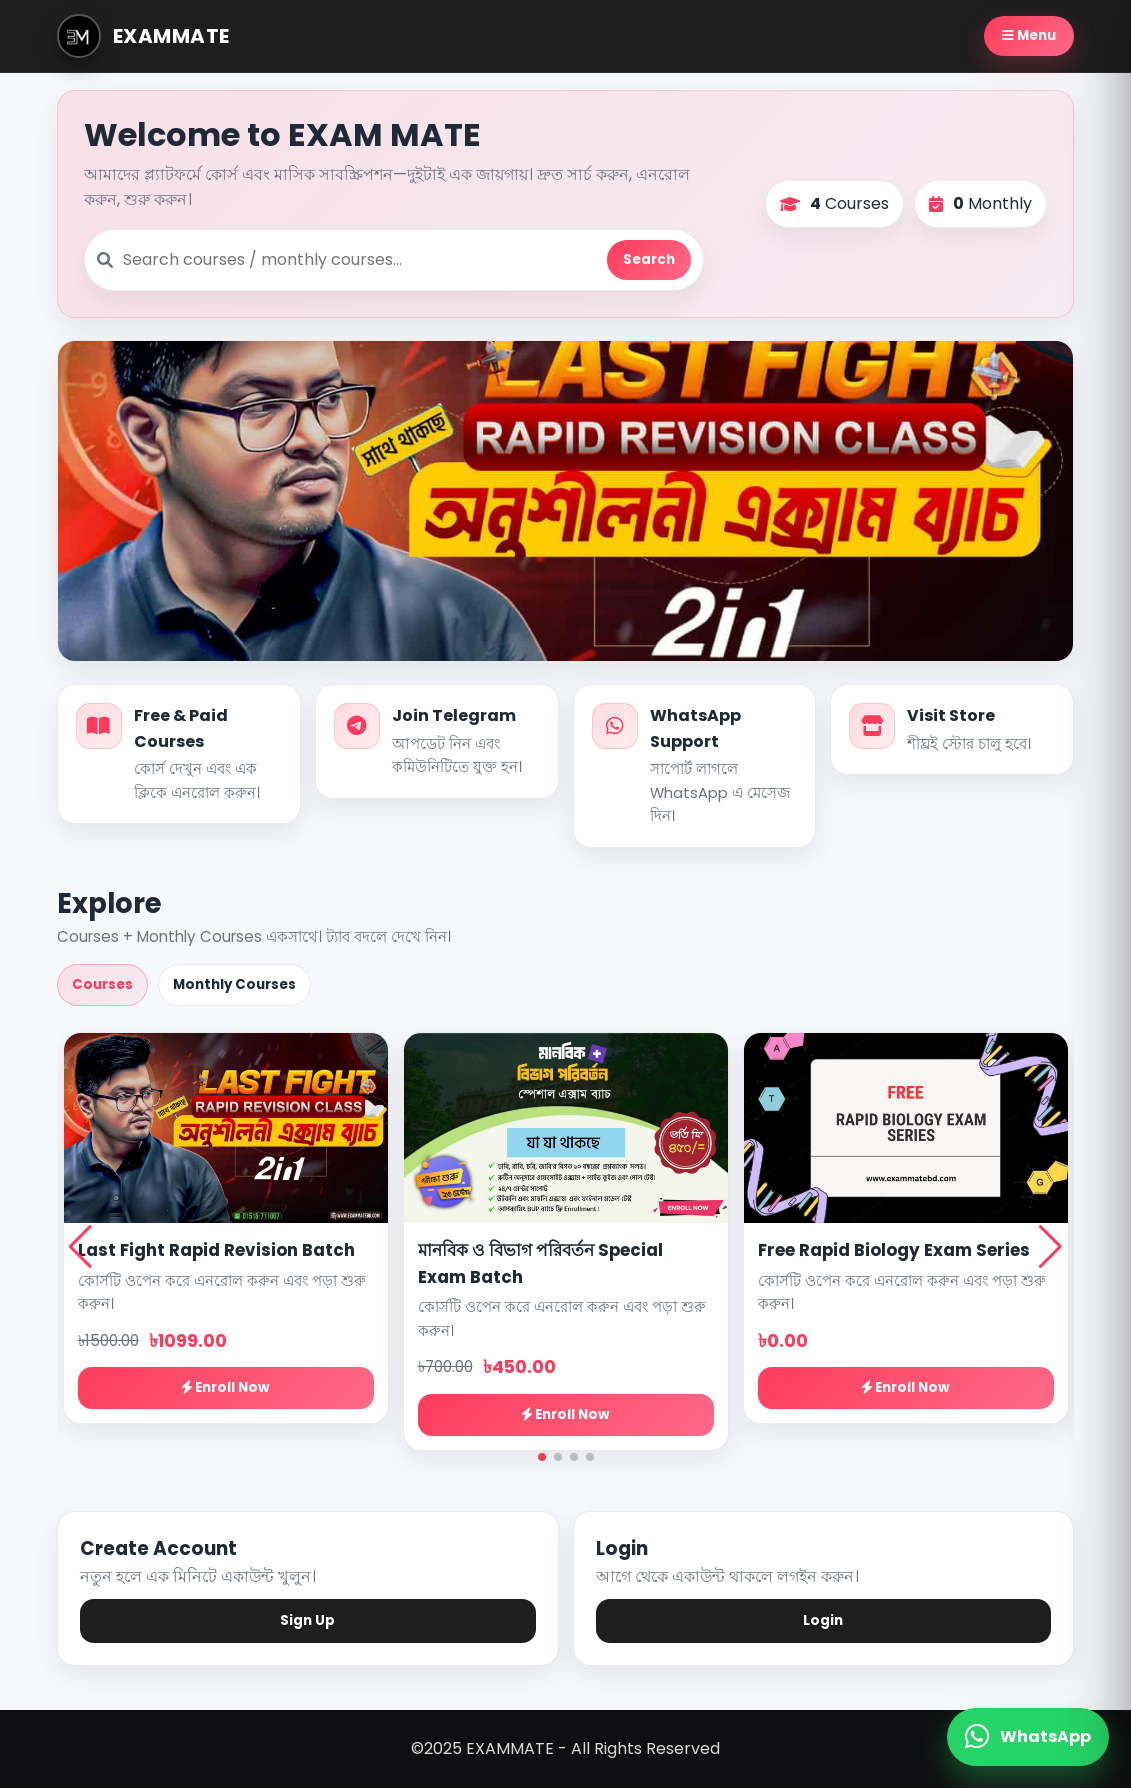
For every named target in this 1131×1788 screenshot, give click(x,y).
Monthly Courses (234, 984)
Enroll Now (226, 1387)
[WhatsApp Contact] (1028, 1737)
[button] (542, 1457)
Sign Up (307, 1620)
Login (823, 1620)
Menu (1029, 35)
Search (649, 259)
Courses (102, 984)
